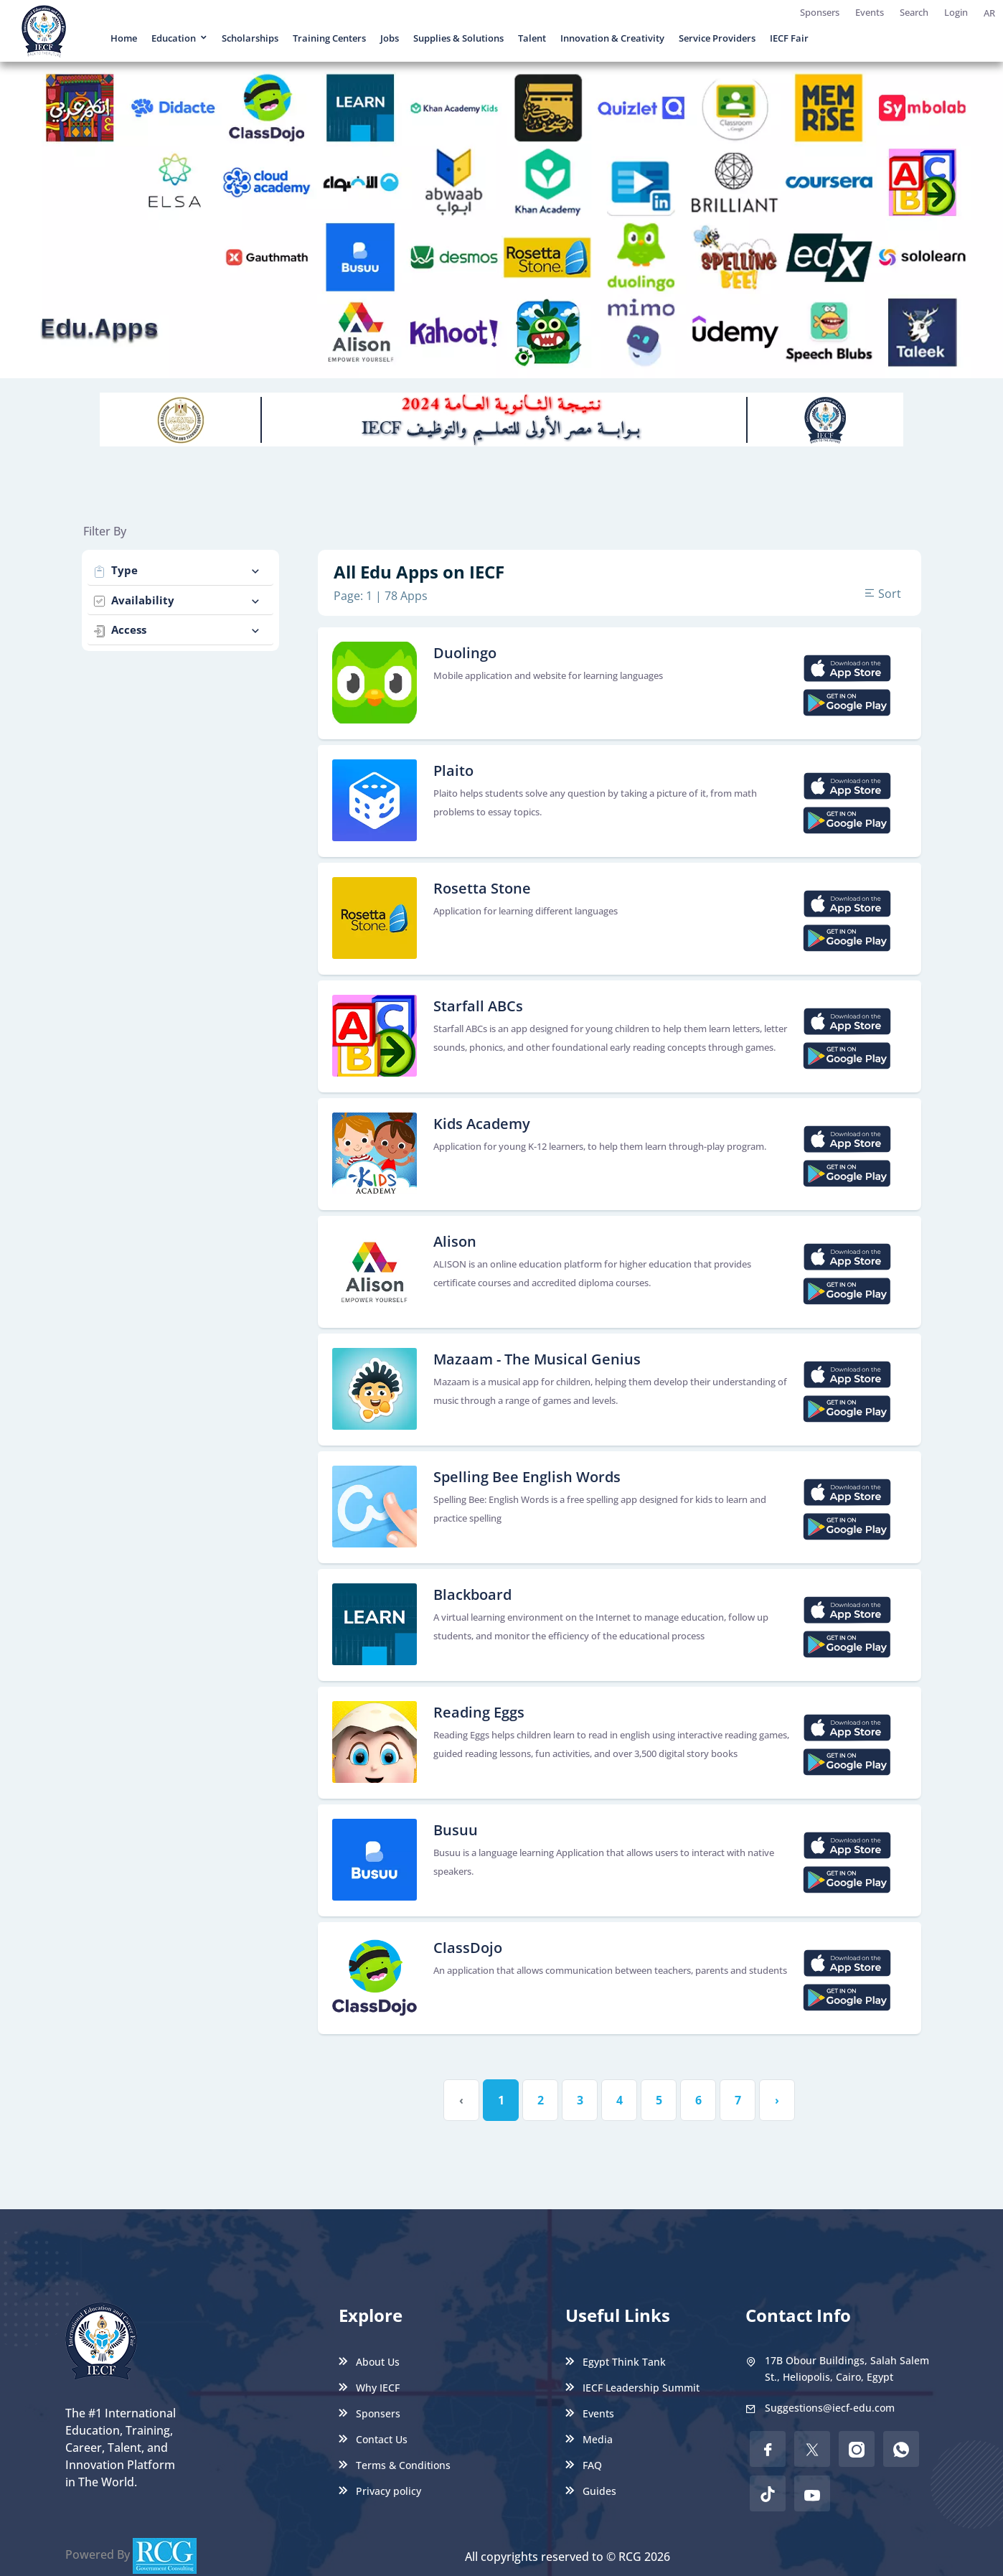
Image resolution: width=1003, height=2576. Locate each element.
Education (173, 38)
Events (869, 12)
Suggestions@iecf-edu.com (830, 2408)
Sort (882, 593)
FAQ (583, 2465)
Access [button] (177, 629)
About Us (369, 2362)
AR (989, 12)
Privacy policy (380, 2491)
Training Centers (329, 38)
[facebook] (768, 2449)
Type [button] (177, 570)
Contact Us (373, 2439)
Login (956, 12)
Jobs (389, 38)
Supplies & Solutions (458, 38)
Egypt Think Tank (615, 2362)
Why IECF (369, 2387)
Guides (590, 2491)
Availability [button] (177, 600)
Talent (532, 38)
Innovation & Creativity (612, 38)
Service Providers (717, 38)
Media (589, 2439)
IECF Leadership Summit (632, 2387)
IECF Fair (789, 38)
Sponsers (819, 12)
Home (123, 38)
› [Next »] (777, 2100)
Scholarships (250, 38)
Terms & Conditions (395, 2465)
